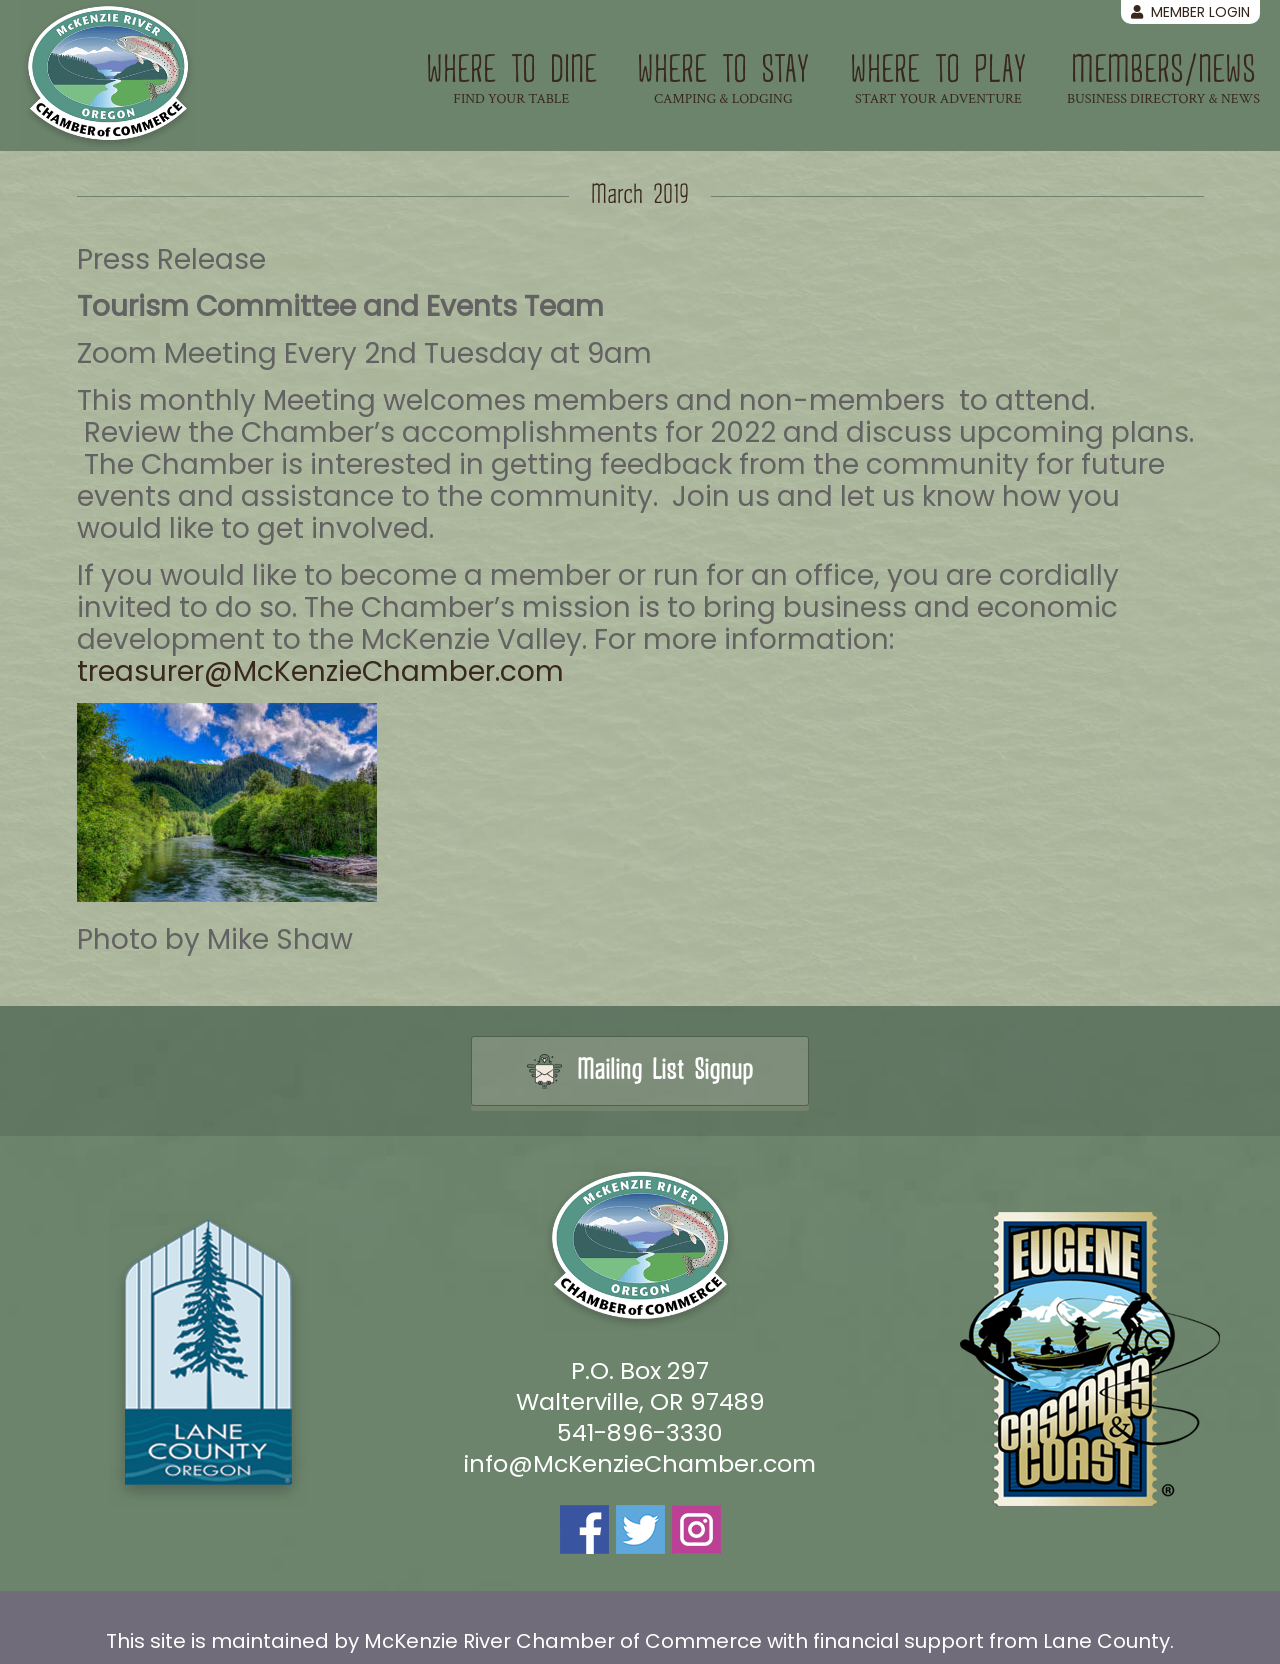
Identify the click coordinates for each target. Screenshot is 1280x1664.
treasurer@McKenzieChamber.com (320, 671)
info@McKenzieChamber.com (640, 1463)
